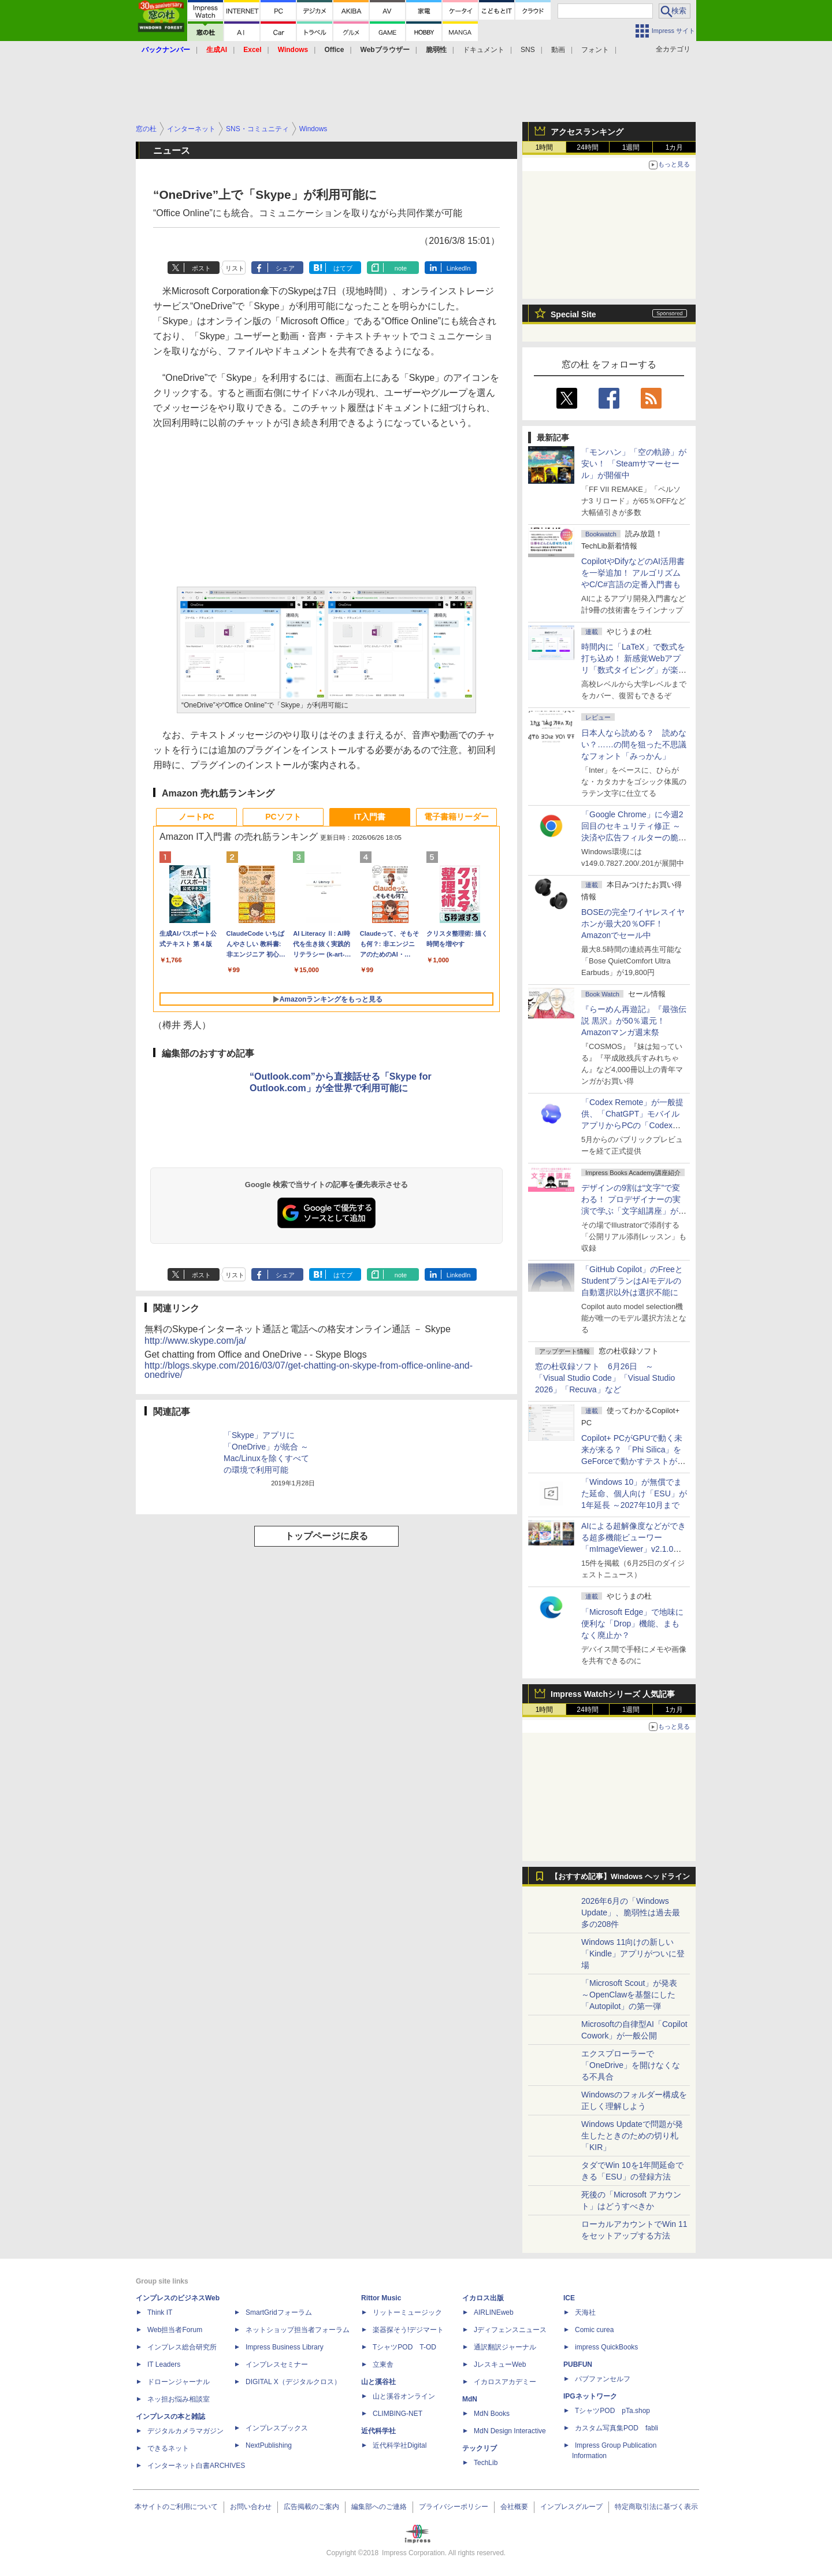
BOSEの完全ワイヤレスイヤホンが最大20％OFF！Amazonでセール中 (633, 923)
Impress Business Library (285, 2347)
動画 (558, 50)
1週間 (631, 147)
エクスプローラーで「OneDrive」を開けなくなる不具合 (630, 2065)
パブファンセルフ (602, 2379)
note (401, 268)
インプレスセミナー (277, 2364)
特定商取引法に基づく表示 (656, 2507)
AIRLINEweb (494, 2312)
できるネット (168, 2448)
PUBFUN (577, 2364)
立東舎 (383, 2364)
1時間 (545, 147)
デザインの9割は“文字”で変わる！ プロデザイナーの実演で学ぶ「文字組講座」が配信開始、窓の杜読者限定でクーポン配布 (633, 1211)
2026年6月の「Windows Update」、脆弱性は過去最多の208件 (630, 1912)
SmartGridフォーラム (279, 2312)
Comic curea (594, 2330)
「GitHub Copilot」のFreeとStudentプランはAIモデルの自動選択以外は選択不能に (632, 1281)
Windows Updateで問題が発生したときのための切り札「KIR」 (632, 2135)
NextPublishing (269, 2445)
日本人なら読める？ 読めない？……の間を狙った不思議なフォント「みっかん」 (633, 744)
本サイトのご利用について (176, 2507)
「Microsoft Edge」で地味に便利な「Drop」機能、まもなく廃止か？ (632, 1623)
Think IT (159, 2312)
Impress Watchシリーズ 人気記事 (613, 1694)
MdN (469, 2399)
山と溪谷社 (378, 2382)
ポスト (201, 268)
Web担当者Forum (174, 2330)
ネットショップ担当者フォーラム (298, 2330)
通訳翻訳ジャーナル (505, 2347)
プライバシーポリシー (453, 2507)
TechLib (485, 2463)
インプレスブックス (277, 2428)
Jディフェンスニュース (510, 2330)
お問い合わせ (251, 2507)
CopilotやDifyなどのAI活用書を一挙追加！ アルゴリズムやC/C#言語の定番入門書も (633, 573)
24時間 (587, 147)
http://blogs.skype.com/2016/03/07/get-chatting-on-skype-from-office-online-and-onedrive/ (308, 1370)
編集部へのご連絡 (379, 2507)
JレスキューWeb (500, 2364)
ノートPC (196, 816)
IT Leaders (163, 2364)
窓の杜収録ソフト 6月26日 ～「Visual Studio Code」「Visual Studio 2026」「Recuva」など (605, 1378)
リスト (234, 268)
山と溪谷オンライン (404, 2396)
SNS (528, 50)
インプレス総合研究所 (182, 2347)
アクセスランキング (587, 131)
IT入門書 (369, 816)
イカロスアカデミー (505, 2382)
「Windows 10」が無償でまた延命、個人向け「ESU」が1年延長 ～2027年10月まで (634, 1493)
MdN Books (492, 2414)
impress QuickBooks (606, 2347)
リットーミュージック (407, 2312)
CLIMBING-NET (397, 2414)
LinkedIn (459, 268)
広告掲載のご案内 (311, 2507)
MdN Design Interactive (510, 2431)
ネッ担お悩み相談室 (178, 2399)
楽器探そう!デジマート (408, 2330)
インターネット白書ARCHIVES (196, 2466)
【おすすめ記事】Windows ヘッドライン (620, 1877)
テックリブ (479, 2448)
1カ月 (675, 147)
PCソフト (282, 816)
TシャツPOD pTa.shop (612, 2411)
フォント (595, 50)
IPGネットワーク (590, 2396)
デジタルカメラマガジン (185, 2431)
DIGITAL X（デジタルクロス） (293, 2382)
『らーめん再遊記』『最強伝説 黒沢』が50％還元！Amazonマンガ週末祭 (633, 1021)
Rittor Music (381, 2298)
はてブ (342, 268)
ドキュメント (483, 50)
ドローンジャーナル (178, 2382)
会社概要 (514, 2507)
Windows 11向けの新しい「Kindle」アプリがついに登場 (633, 1953)
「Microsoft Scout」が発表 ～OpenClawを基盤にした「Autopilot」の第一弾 (629, 1994)
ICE (569, 2298)
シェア (285, 268)
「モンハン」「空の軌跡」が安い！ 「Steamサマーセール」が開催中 (633, 463)
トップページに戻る (326, 1536)
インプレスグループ (571, 2507)
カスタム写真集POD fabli (616, 2428)
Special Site (573, 314)
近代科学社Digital (399, 2445)
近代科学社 (378, 2431)
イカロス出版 (483, 2298)
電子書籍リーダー (456, 816)
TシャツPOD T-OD (404, 2347)
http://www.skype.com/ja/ (195, 1341)
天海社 (585, 2312)
